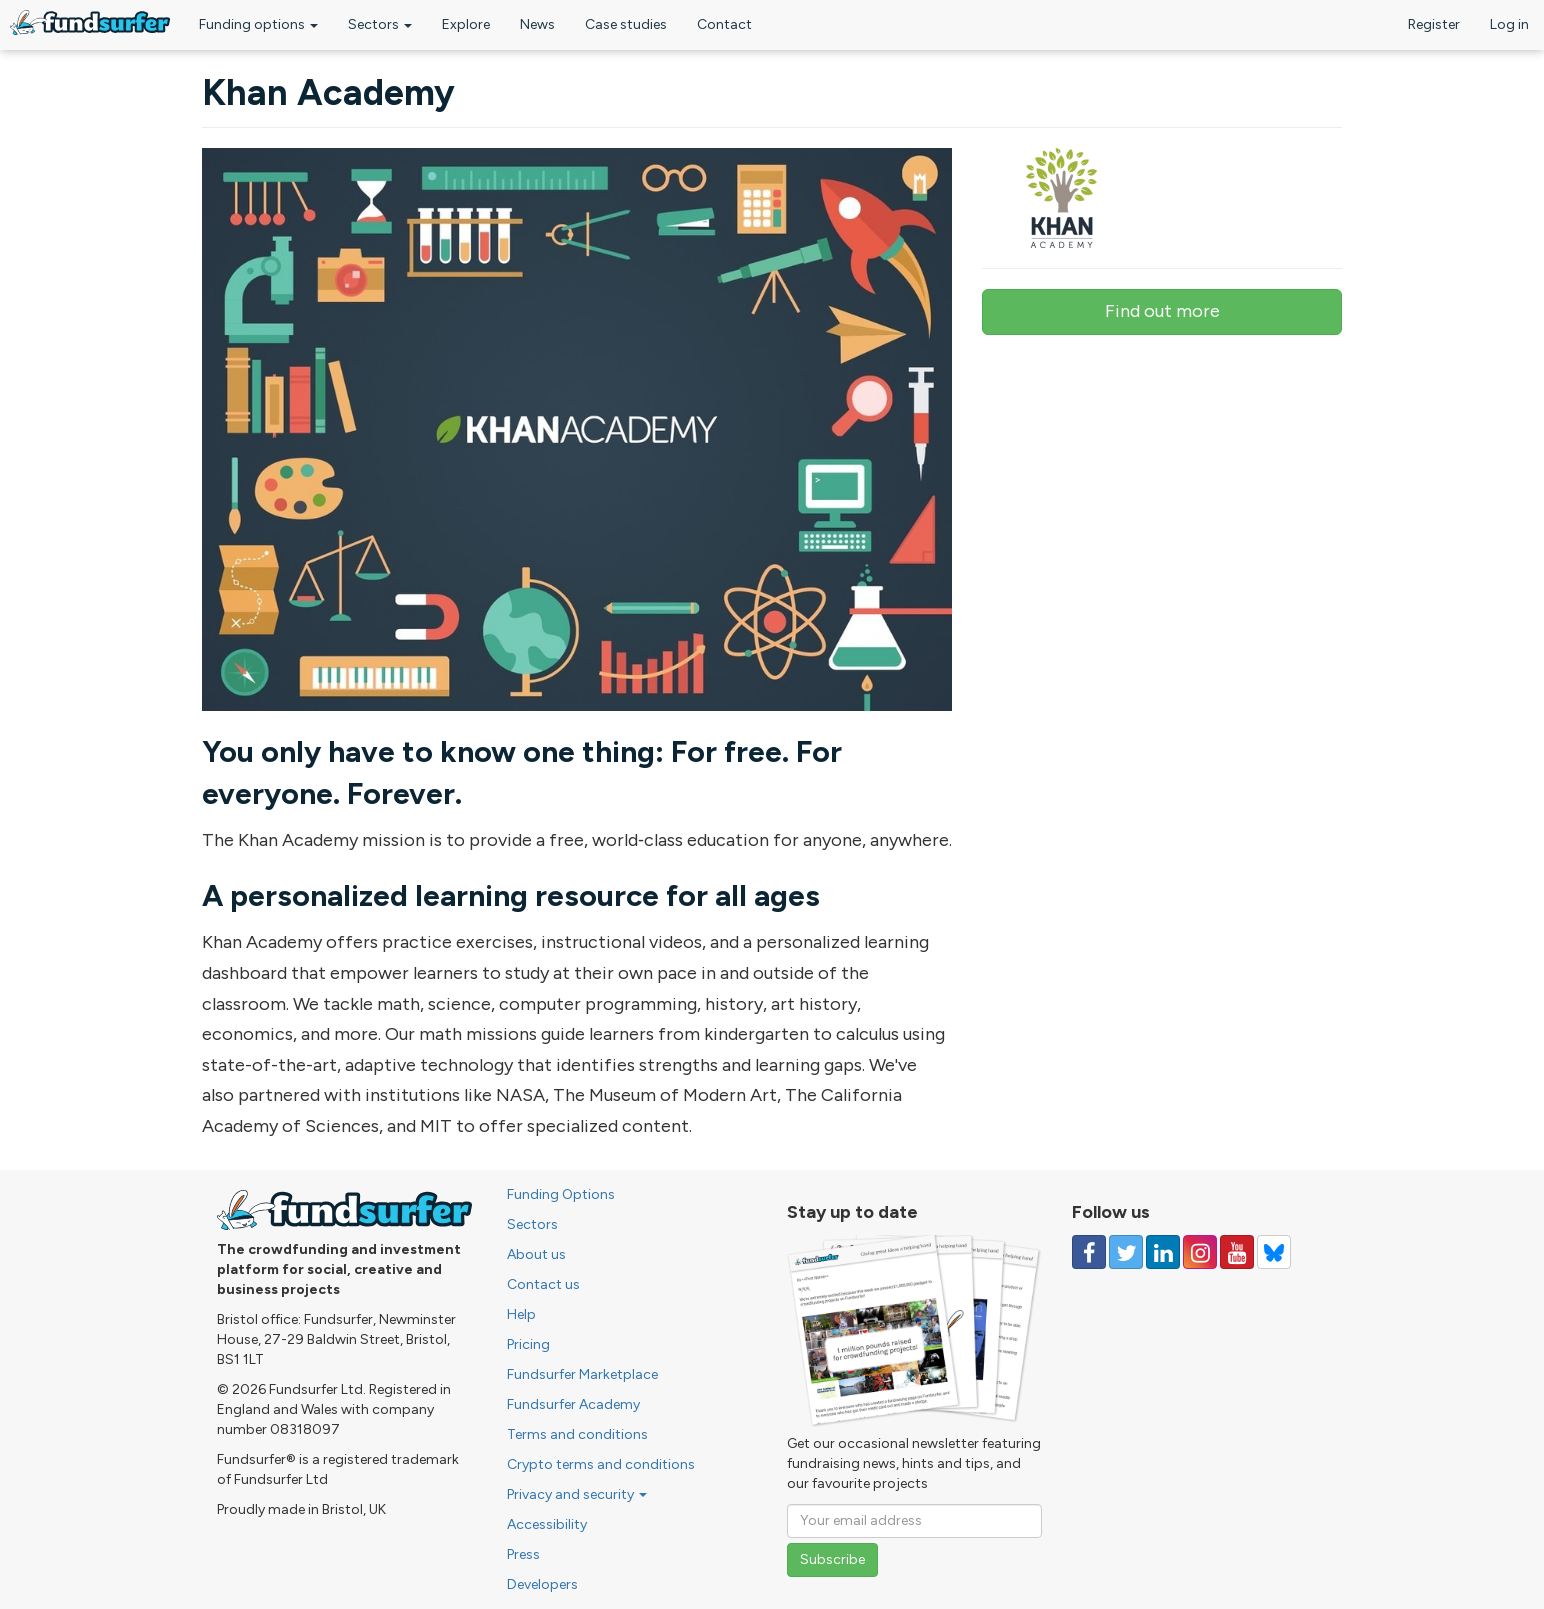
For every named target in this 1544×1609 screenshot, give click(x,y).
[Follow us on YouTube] (1237, 1252)
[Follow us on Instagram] (1200, 1252)
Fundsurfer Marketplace (582, 1374)
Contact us (543, 1284)
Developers (542, 1584)
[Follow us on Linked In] (1163, 1252)
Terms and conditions (577, 1434)
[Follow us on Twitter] (1126, 1252)
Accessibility (547, 1524)
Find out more (1162, 311)
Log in (1509, 24)
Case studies (626, 24)
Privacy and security (577, 1494)
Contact (724, 24)
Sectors (380, 24)
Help (521, 1314)
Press (523, 1554)
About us (536, 1254)
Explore (466, 24)
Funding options (258, 24)
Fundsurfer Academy (573, 1404)
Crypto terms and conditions (601, 1464)
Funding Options (561, 1194)
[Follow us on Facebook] (1089, 1252)
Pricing (528, 1344)
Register (1434, 24)
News (537, 24)
